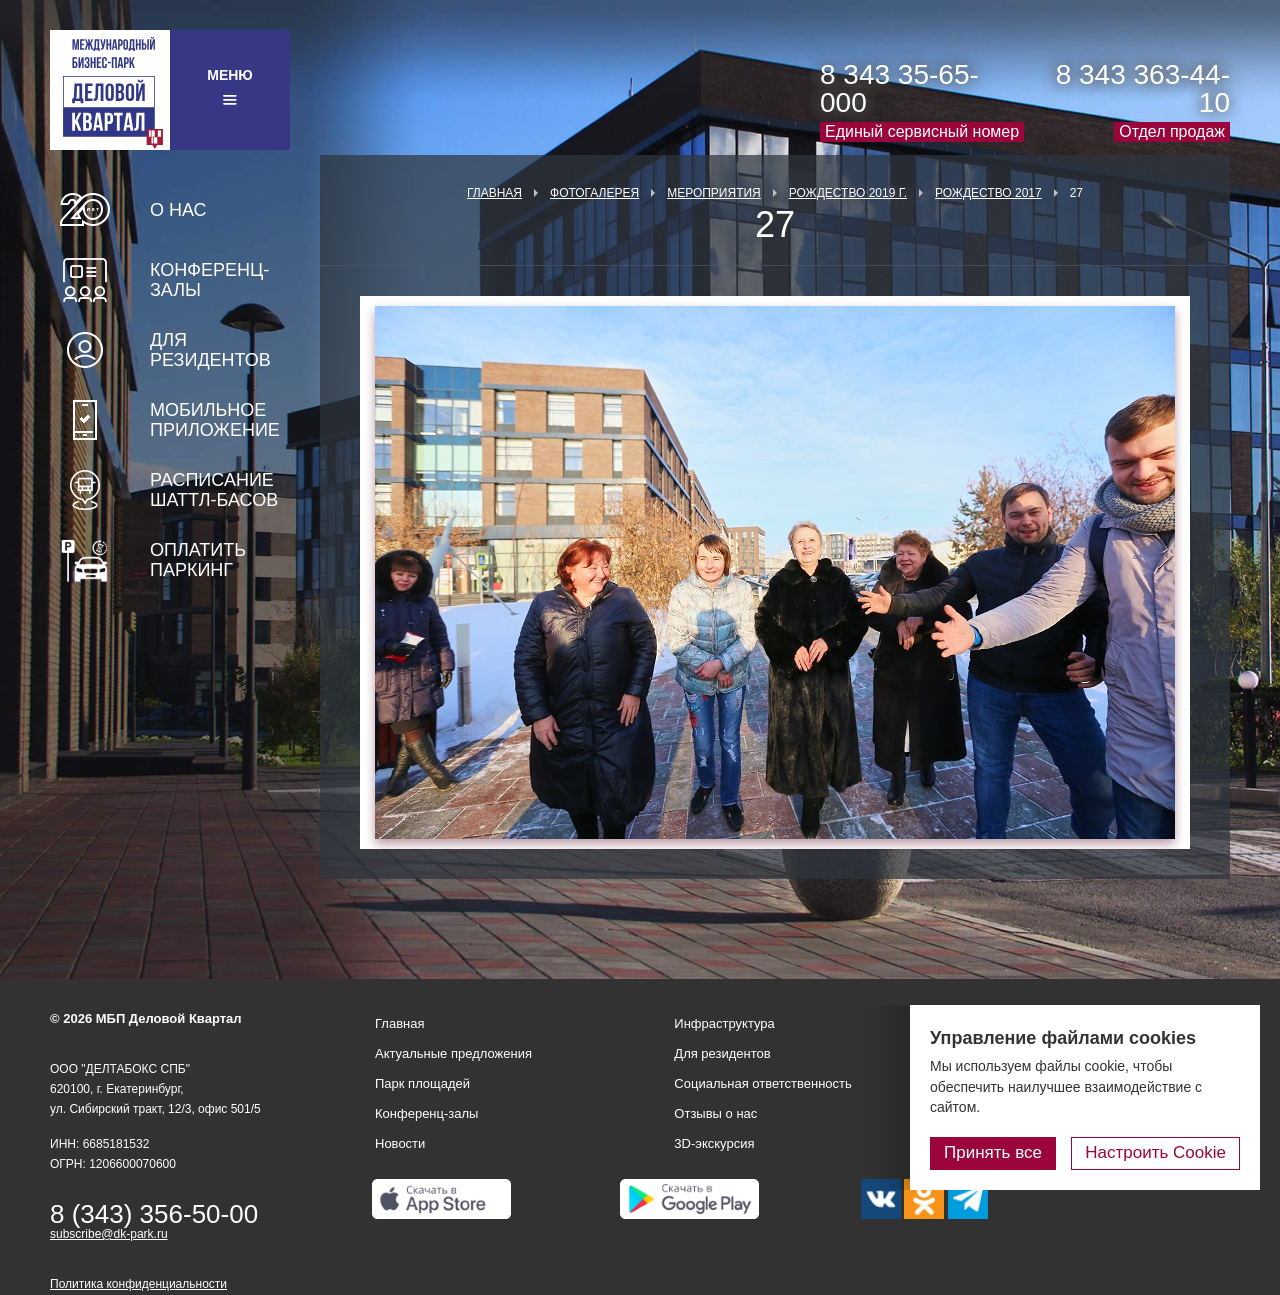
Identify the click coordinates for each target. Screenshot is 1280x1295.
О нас (178, 210)
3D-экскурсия (714, 1143)
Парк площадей (422, 1083)
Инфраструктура (724, 1023)
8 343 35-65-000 (899, 88)
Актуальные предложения (453, 1053)
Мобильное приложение (215, 420)
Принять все (993, 1152)
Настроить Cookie (1155, 1152)
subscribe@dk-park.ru (109, 1234)
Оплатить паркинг (198, 560)
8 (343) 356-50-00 (154, 1214)
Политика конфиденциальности (138, 1284)
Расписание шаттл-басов (214, 490)
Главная (494, 193)
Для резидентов (210, 350)
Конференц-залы (209, 280)
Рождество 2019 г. (848, 193)
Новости (400, 1143)
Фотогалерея (594, 193)
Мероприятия (714, 193)
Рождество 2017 (988, 193)
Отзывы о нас (715, 1113)
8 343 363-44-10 (1143, 88)
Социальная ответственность (763, 1083)
